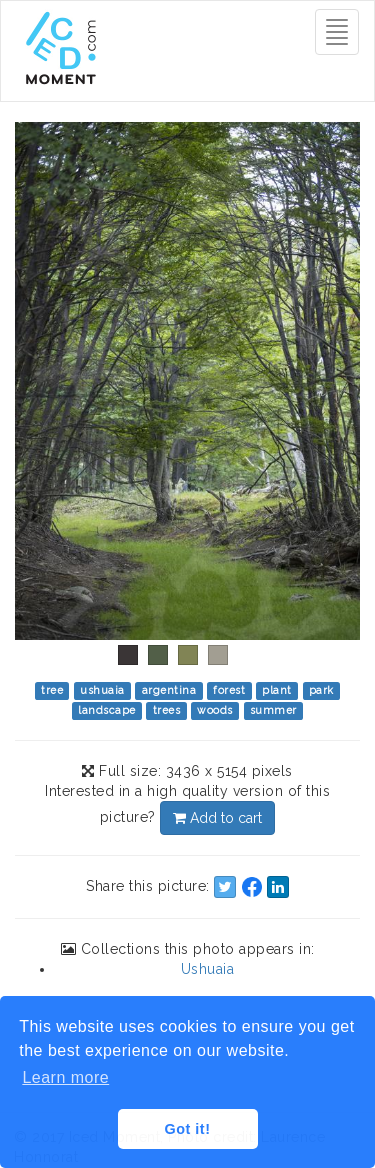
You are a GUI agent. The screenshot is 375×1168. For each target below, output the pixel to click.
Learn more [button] (65, 1077)
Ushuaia (208, 969)
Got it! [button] (188, 1129)
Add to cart (217, 818)
